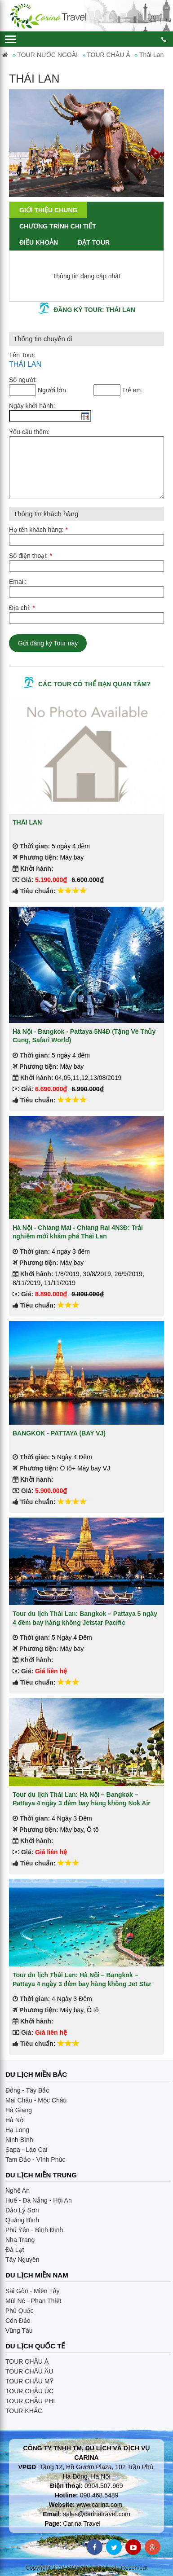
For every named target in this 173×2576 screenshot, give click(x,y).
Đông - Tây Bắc (27, 2090)
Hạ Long (17, 2129)
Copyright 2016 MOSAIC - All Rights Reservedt (87, 2567)
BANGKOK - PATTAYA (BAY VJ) (59, 1433)
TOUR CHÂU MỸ (29, 2381)
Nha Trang (20, 2239)
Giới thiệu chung (48, 210)
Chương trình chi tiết (57, 226)
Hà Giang (18, 2110)
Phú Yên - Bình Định (34, 2230)
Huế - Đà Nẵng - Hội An (38, 2200)
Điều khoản (38, 242)
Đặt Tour (94, 242)
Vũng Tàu (18, 2330)
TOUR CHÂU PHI (30, 2401)
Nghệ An (17, 2190)
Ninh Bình (19, 2139)
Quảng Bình (22, 2220)
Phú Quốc (19, 2310)
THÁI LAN (27, 822)
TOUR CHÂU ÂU (29, 2371)
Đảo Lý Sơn (22, 2210)
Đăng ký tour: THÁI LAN (94, 309)
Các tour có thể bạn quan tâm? (94, 684)
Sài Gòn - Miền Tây (32, 2291)
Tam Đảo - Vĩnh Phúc (35, 2159)
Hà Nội (15, 2120)
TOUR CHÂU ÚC (29, 2391)
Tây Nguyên (22, 2259)
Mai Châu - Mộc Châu (36, 2100)
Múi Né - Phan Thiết (33, 2300)
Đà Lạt (14, 2249)
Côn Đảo (17, 2320)
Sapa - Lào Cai (26, 2149)
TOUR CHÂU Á (27, 2361)
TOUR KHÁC (23, 2410)
